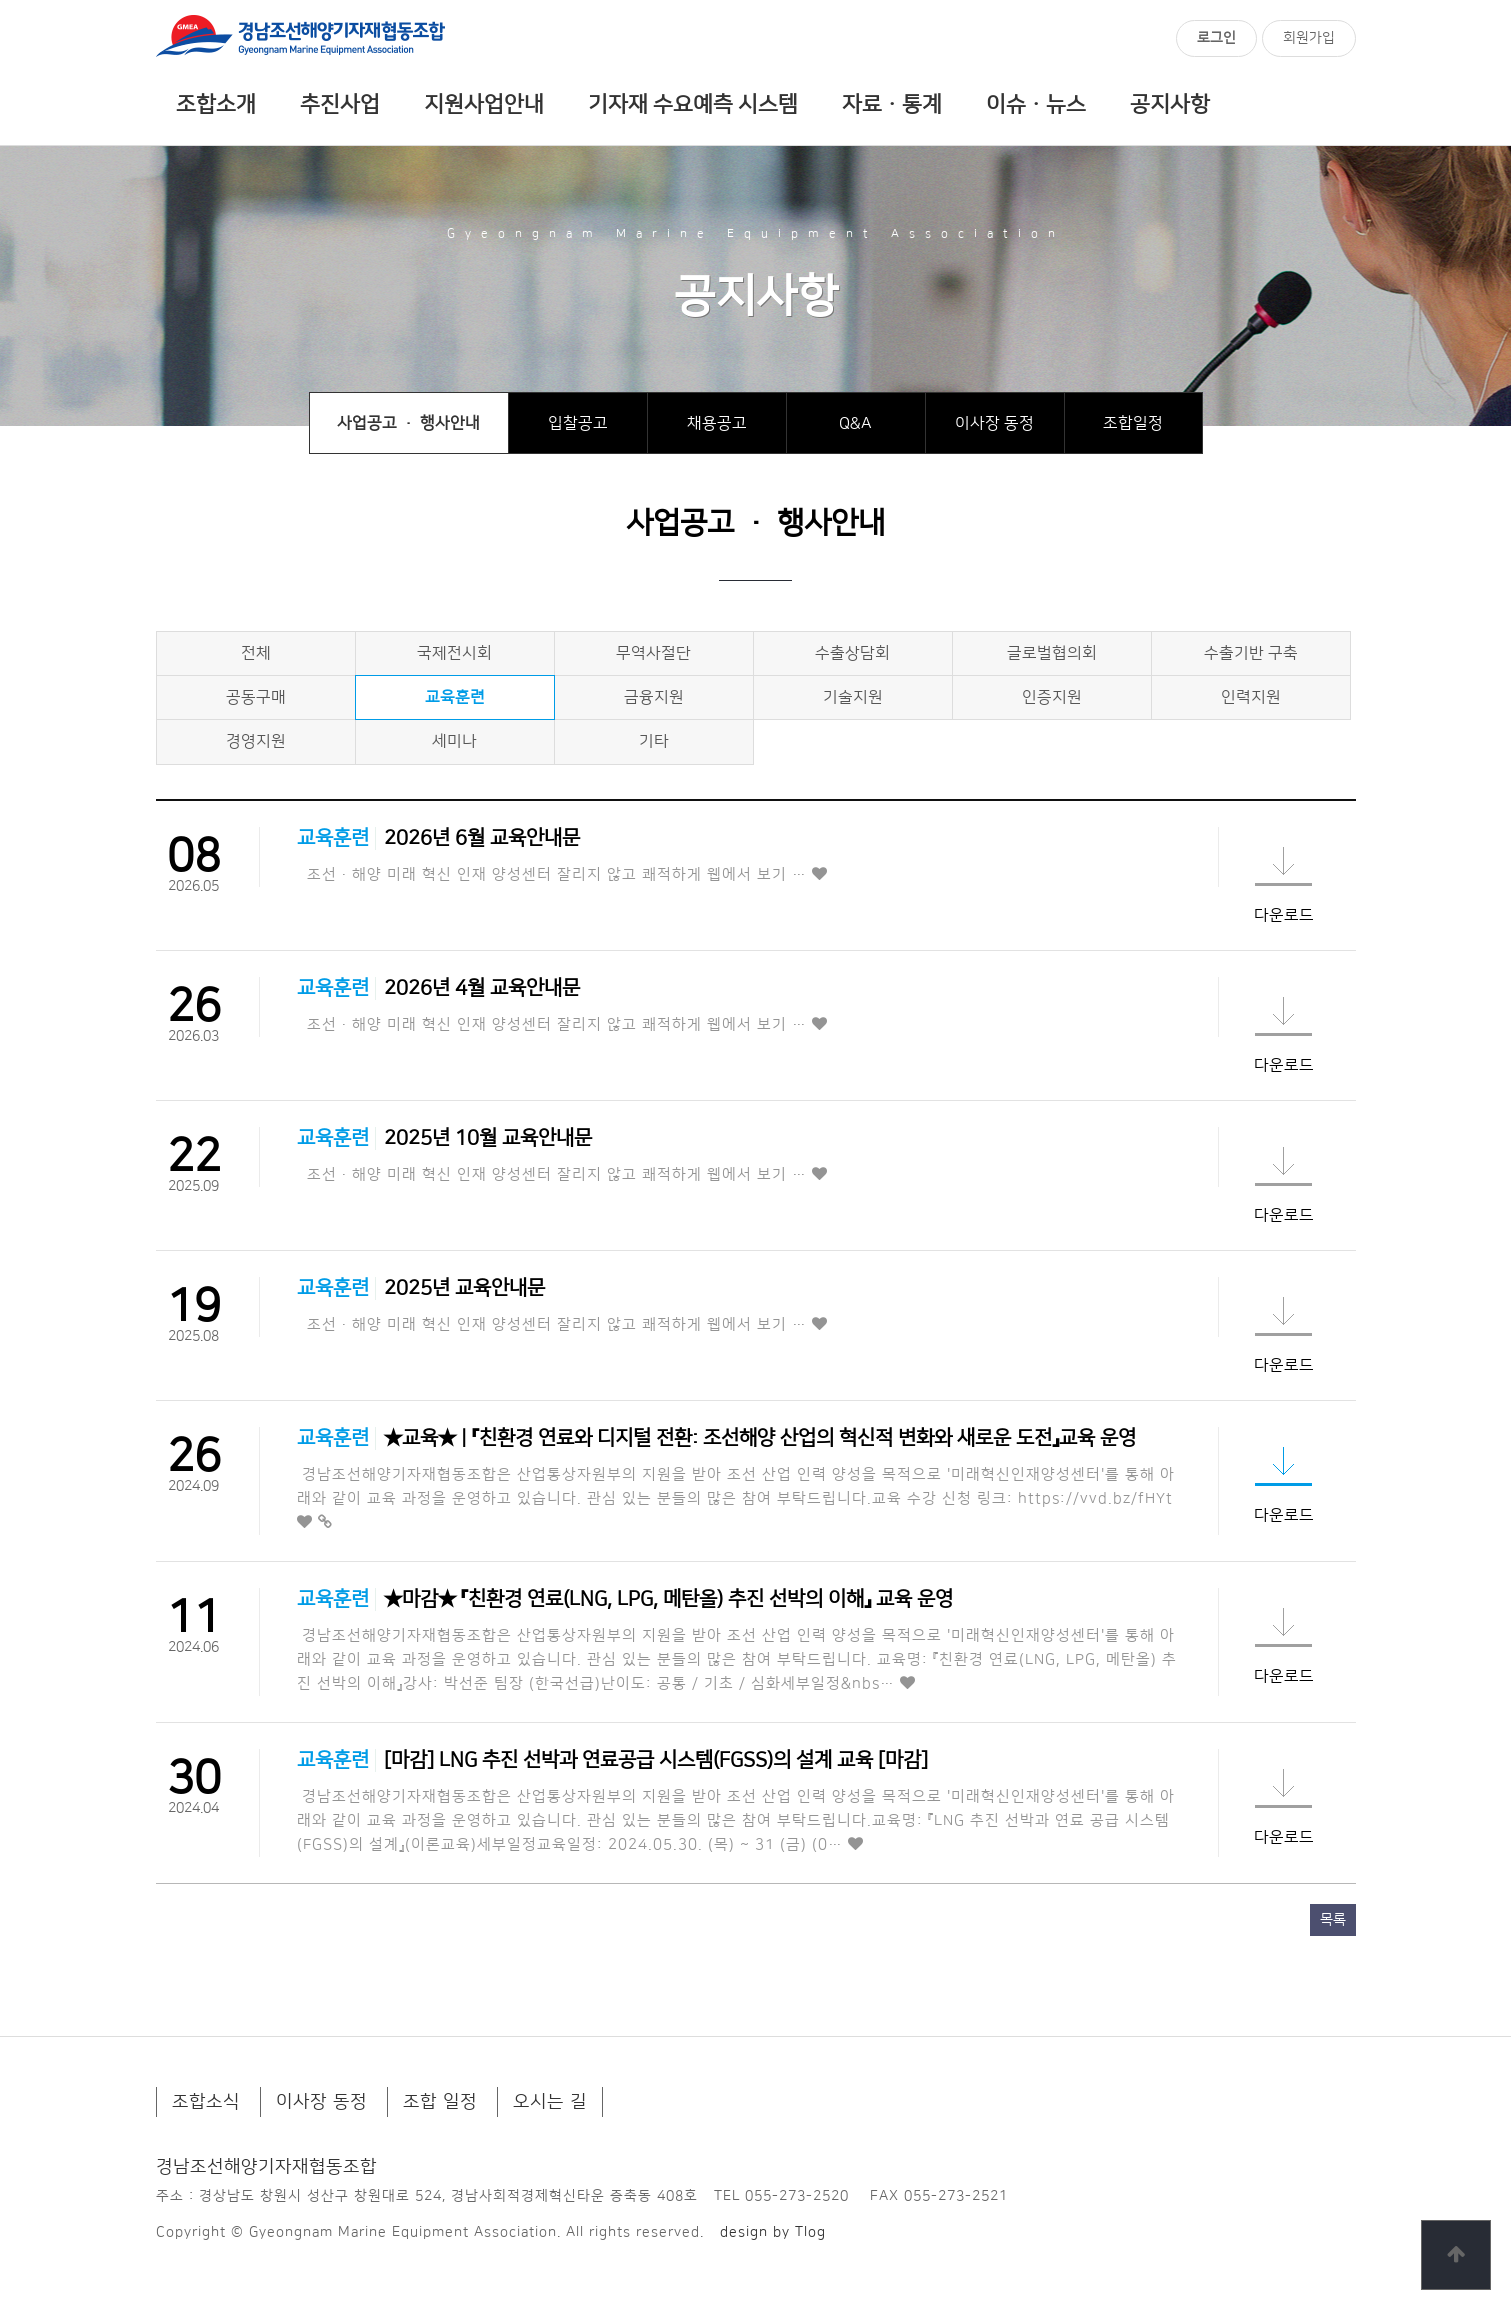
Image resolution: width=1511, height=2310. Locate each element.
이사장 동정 (994, 423)
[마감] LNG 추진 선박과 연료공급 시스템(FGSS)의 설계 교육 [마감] (656, 1760)
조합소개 (216, 105)
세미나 (454, 741)
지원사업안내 (484, 105)
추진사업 (340, 105)
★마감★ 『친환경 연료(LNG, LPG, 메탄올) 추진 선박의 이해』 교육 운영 (668, 1599)
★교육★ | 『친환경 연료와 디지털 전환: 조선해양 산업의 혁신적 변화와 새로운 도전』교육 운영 (760, 1438)
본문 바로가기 (0, 0)
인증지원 (1052, 697)
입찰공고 (578, 423)
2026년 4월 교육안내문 (482, 988)
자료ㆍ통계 (892, 105)
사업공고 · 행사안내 (408, 423)
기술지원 (853, 697)
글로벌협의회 (1052, 653)
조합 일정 (440, 2102)
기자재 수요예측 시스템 (693, 105)
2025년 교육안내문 (464, 1288)
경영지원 (256, 741)
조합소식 (206, 2102)
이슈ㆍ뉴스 (1036, 105)
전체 (256, 653)
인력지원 (1251, 697)
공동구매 (256, 697)
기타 (654, 741)
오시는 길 (550, 2102)
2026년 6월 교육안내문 (482, 838)
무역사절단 (653, 653)
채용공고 (717, 423)
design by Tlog (773, 2232)
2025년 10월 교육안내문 (488, 1138)
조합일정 (1133, 423)
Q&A (855, 423)
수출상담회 (852, 653)
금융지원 (654, 697)
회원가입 (1309, 38)
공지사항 (1170, 105)
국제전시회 (454, 653)
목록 (1333, 1920)
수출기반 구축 (1251, 653)
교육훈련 (455, 697)
